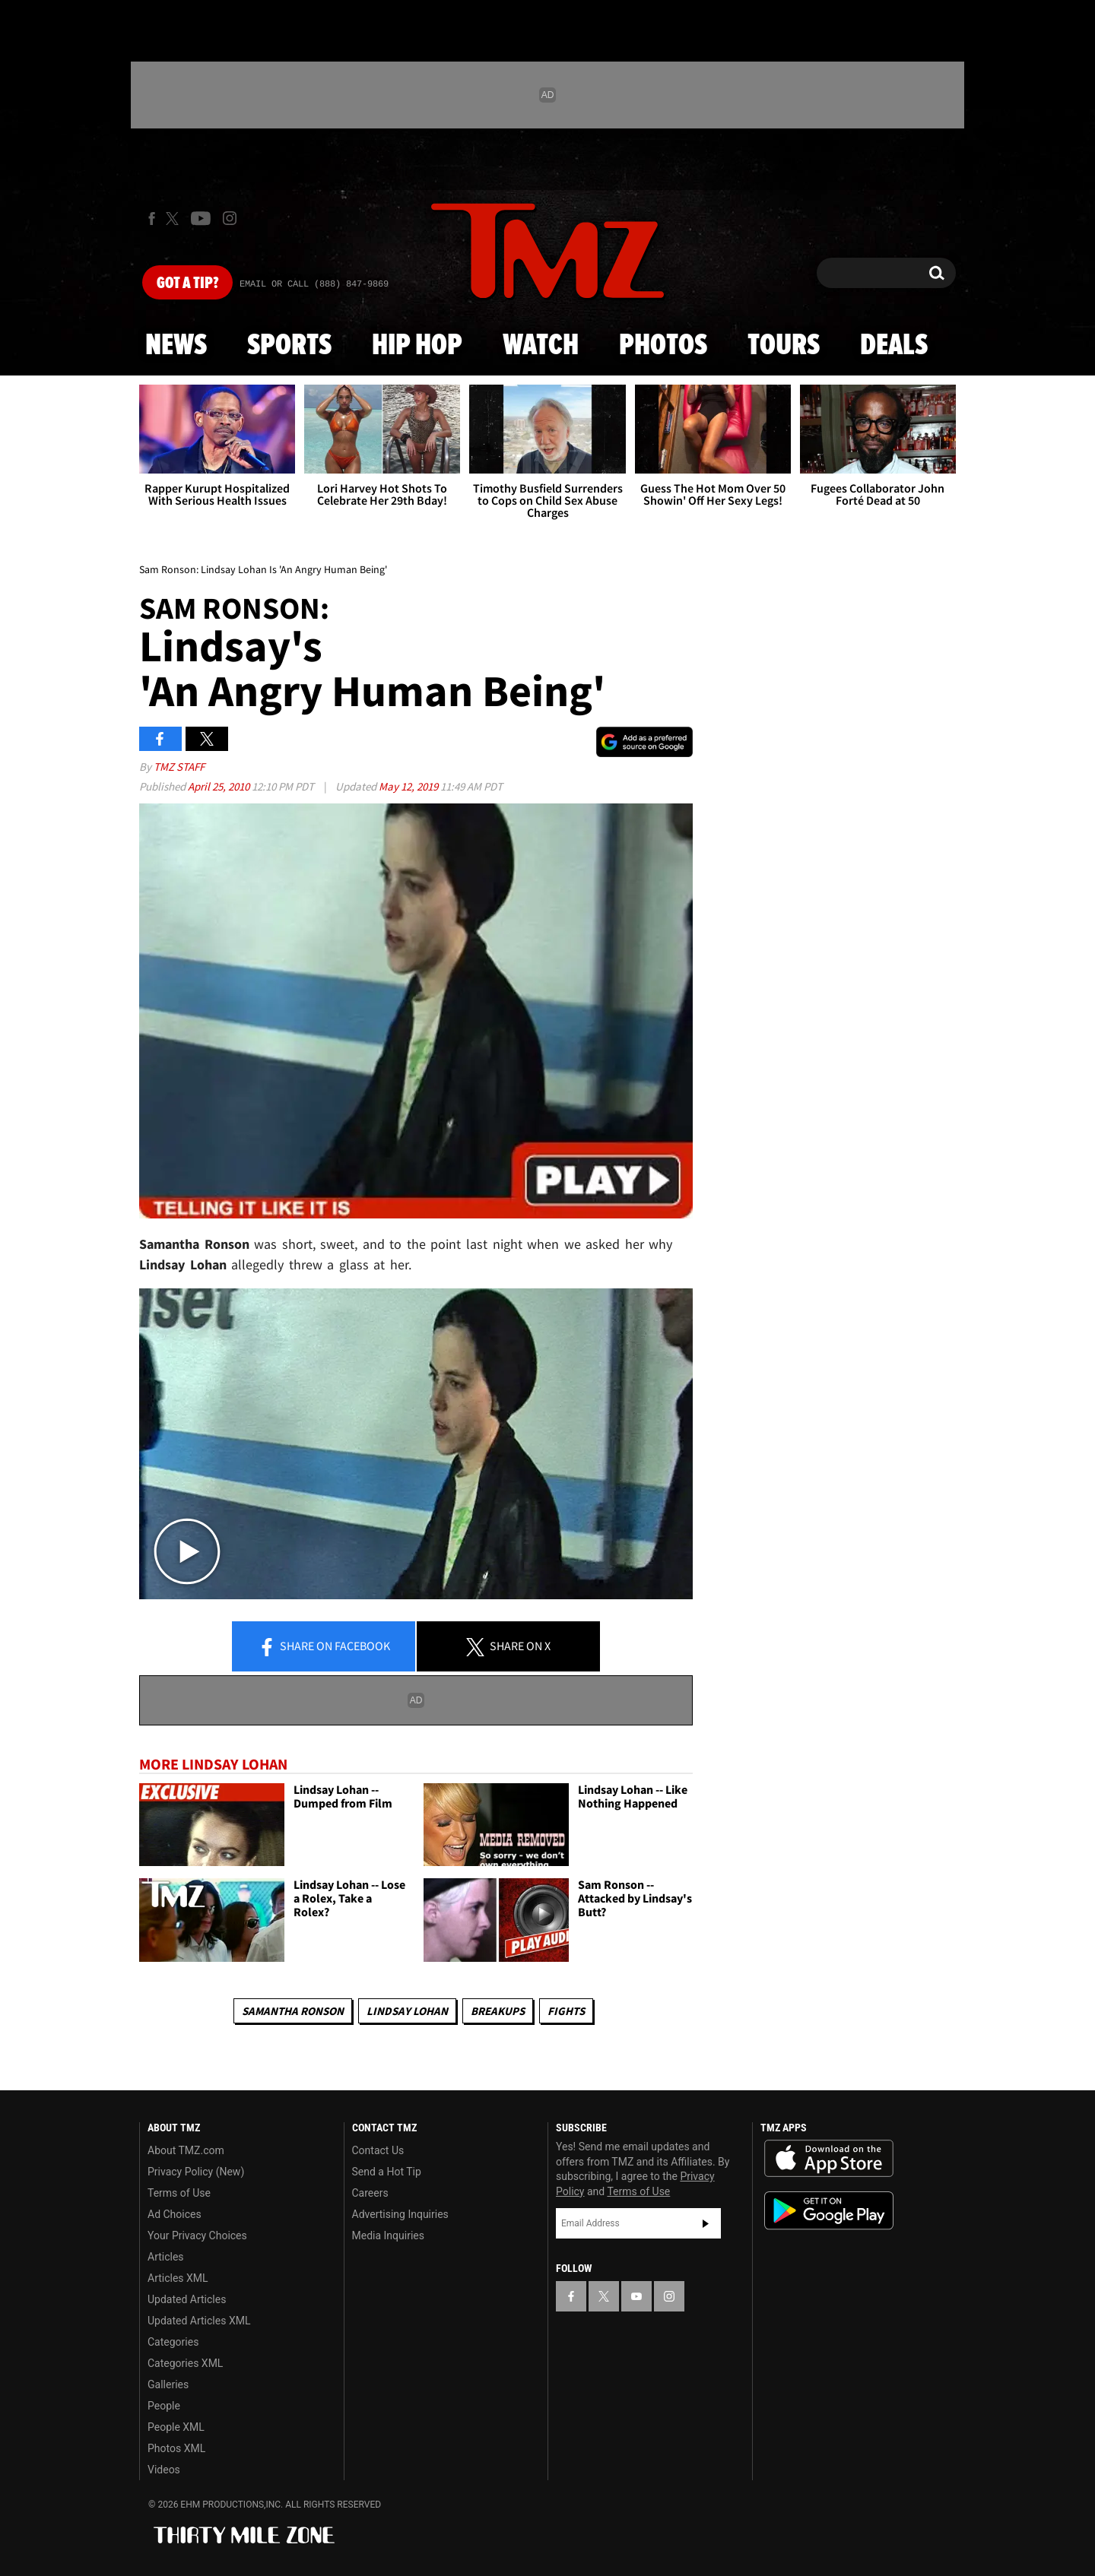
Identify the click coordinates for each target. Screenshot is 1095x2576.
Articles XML (178, 2278)
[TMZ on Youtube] (201, 218)
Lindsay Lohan (407, 2011)
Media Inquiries (388, 2235)
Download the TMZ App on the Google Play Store (828, 2210)
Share (324, 1647)
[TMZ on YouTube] (636, 2296)
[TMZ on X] (174, 218)
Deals (894, 346)
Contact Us (378, 2150)
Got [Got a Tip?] (187, 283)
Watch (541, 346)
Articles (166, 2257)
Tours (783, 346)
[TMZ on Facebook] (151, 218)
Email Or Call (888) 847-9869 (314, 284)
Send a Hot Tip (386, 2172)
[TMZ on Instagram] (230, 218)
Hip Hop (417, 346)
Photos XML (176, 2448)
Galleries (168, 2384)
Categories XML (185, 2363)
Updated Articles (187, 2299)
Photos (663, 346)
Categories (173, 2342)
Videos (164, 2470)
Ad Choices (175, 2214)
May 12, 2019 (409, 786)
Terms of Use (179, 2193)
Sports (289, 346)
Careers (370, 2193)
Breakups (498, 2011)
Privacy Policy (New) (196, 2172)
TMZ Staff (179, 766)
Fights (566, 2011)
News (176, 346)
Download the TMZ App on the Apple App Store (828, 2159)
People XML (176, 2427)
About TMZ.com (186, 2150)
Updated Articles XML (199, 2321)
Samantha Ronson (293, 2011)
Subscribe (705, 2223)
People (164, 2406)
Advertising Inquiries (400, 2214)
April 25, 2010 (220, 786)
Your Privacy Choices (197, 2235)
